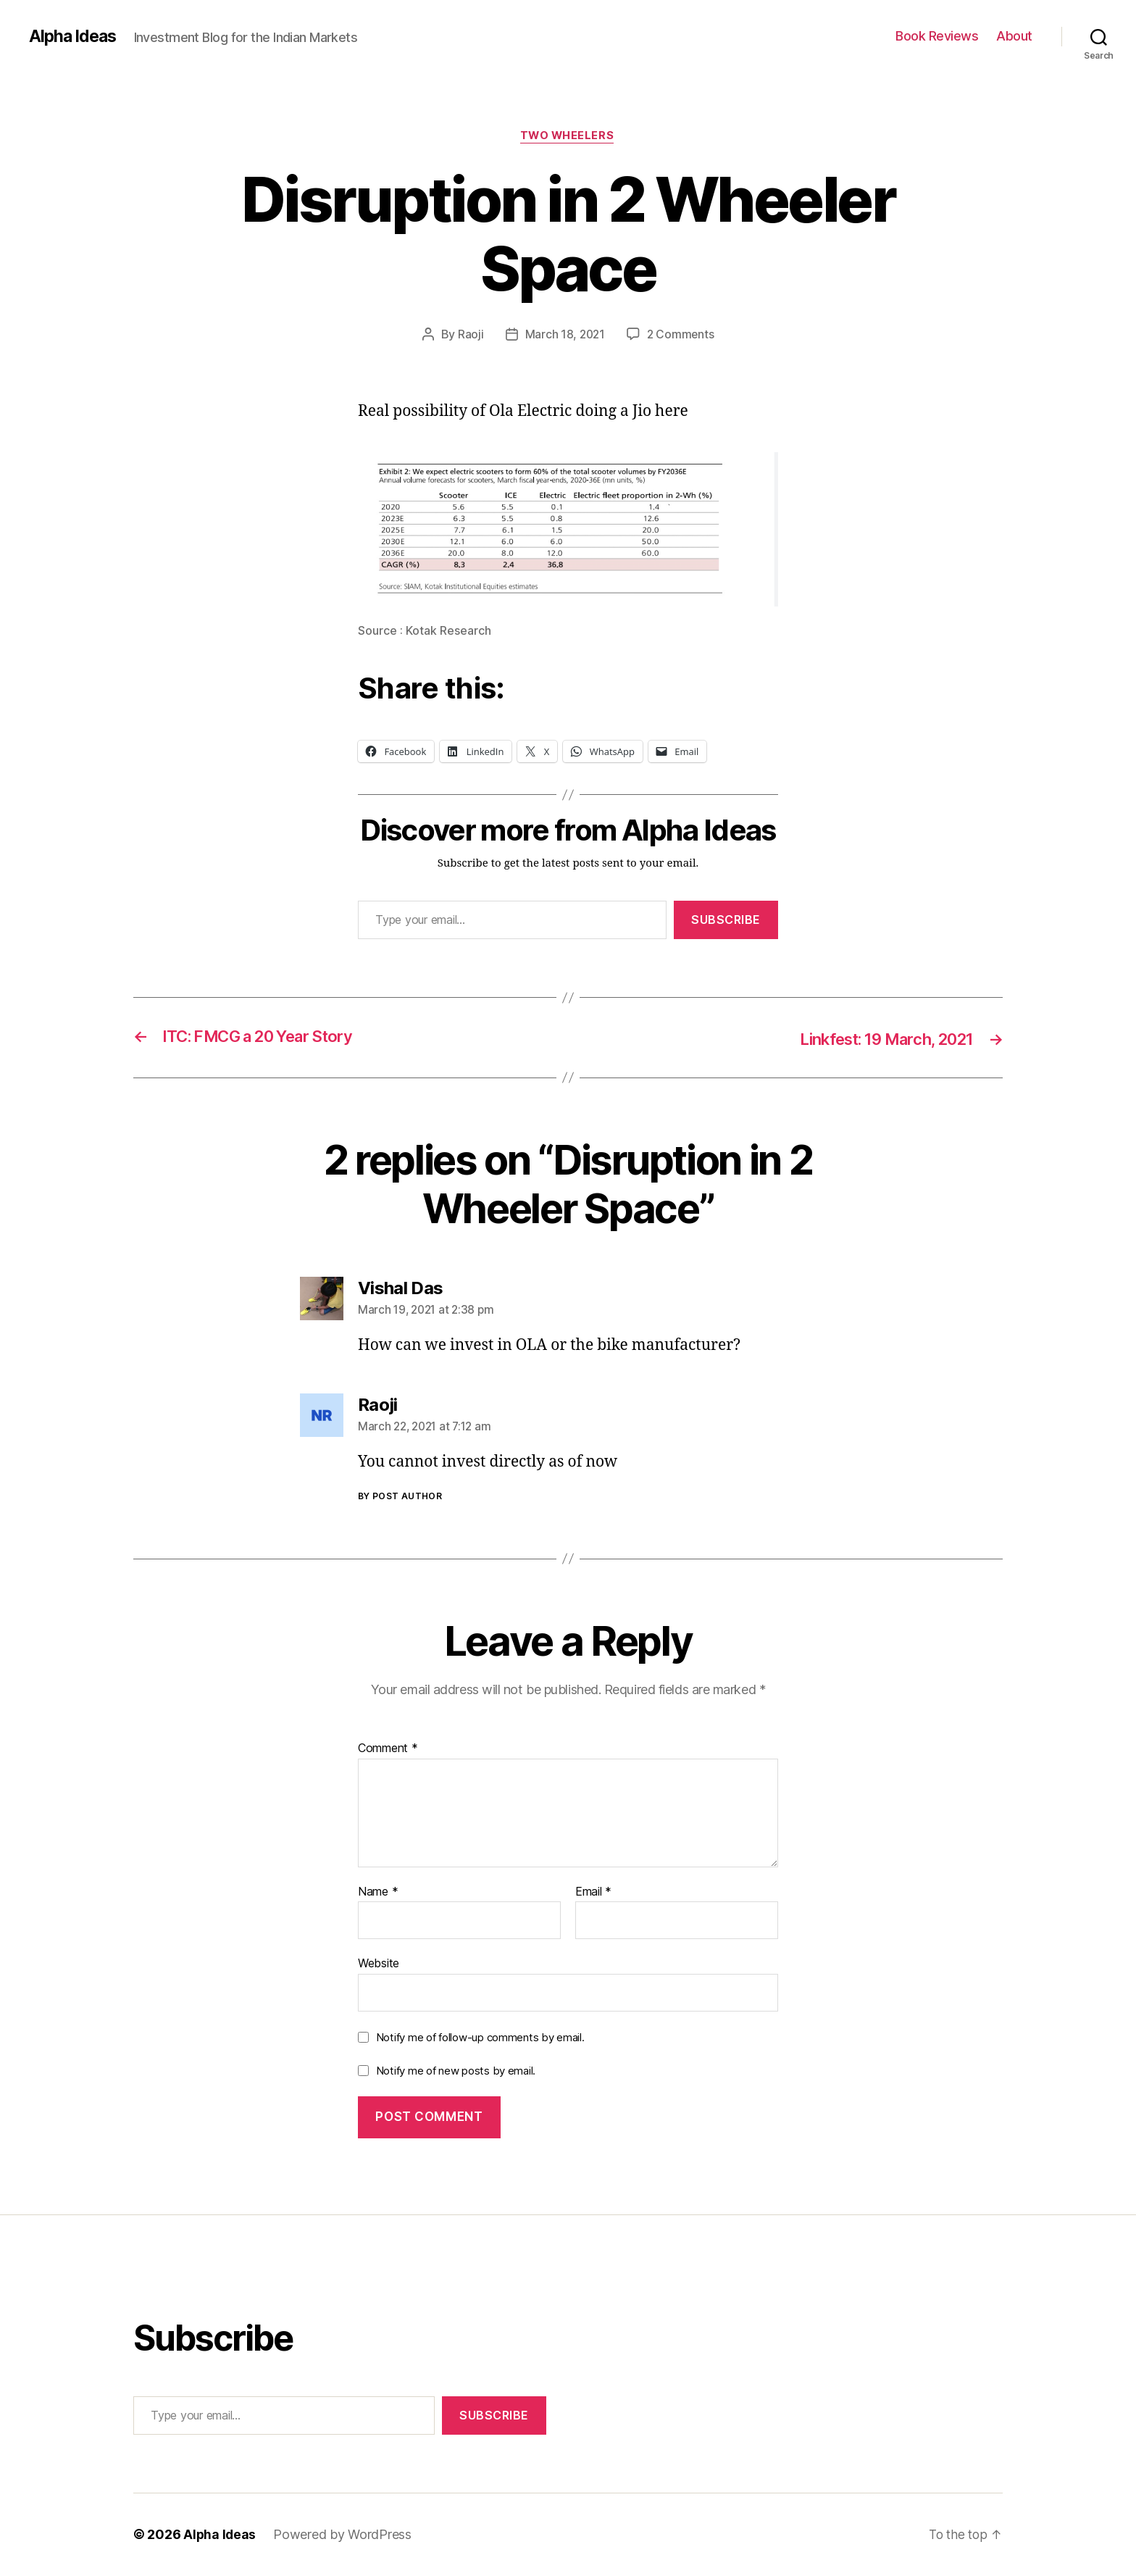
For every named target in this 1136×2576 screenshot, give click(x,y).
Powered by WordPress (344, 2535)
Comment (388, 1749)
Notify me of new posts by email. (455, 2071)
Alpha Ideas (74, 36)
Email (593, 1892)
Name (378, 1892)
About (1014, 35)
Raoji (469, 335)
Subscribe (726, 921)
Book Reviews (936, 35)
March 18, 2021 (564, 335)
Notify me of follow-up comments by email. (480, 2038)
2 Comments (681, 335)
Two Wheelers (568, 136)
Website (378, 1964)
